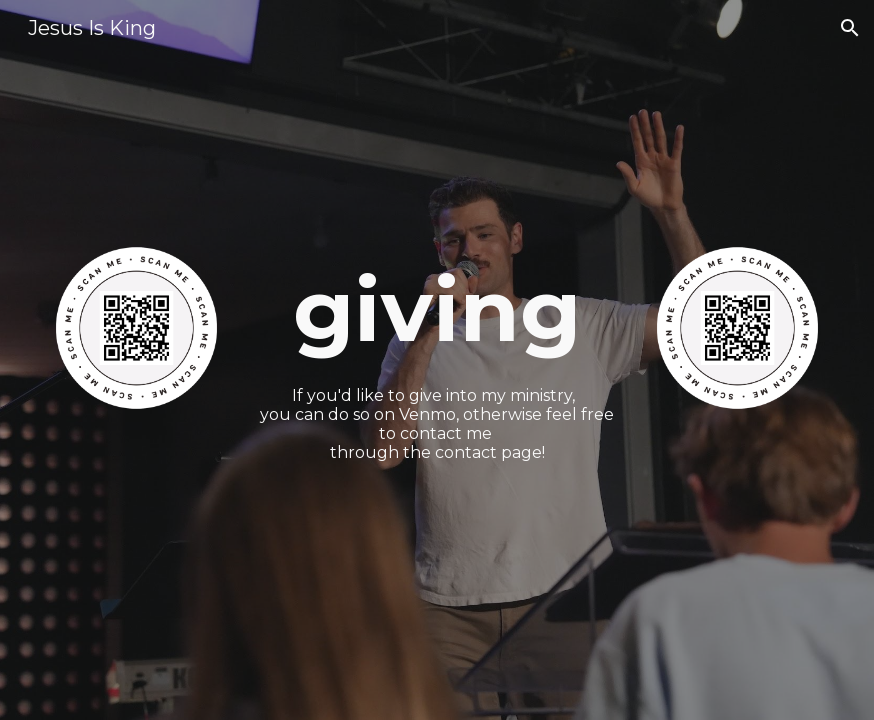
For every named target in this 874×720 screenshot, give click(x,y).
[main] (437, 310)
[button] (850, 28)
